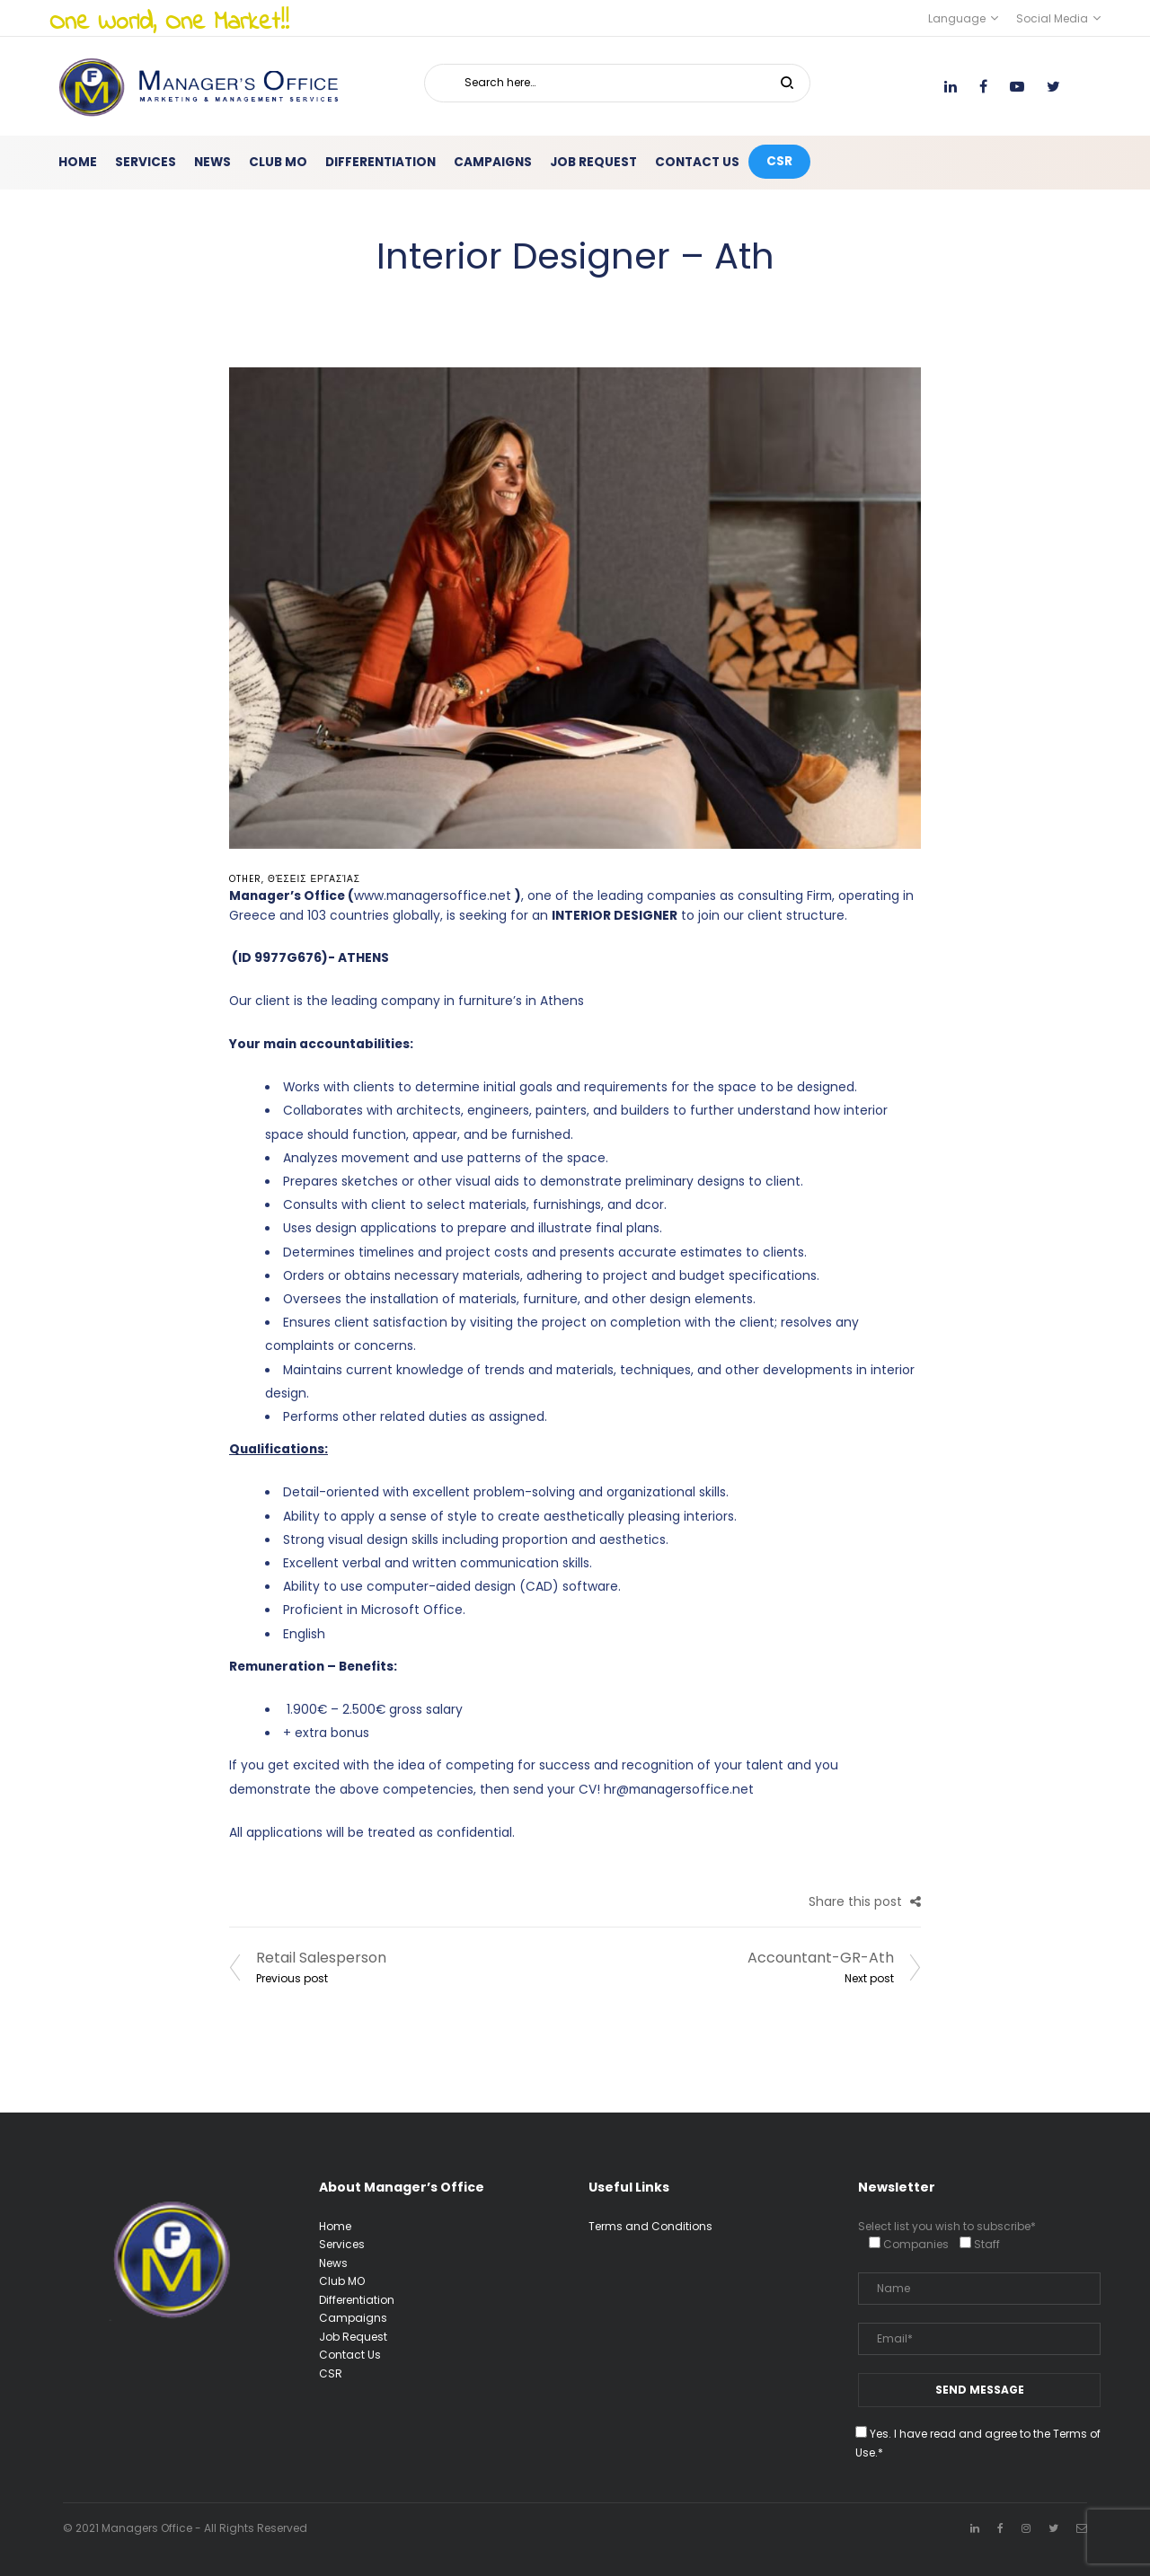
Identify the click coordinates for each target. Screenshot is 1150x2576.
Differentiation (356, 2299)
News (333, 2263)
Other (245, 879)
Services (342, 2244)
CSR (330, 2373)
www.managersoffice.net (432, 895)
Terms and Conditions (650, 2226)
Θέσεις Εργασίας (314, 879)
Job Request (353, 2336)
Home (335, 2226)
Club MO (342, 2281)
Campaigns (353, 2317)
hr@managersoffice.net (679, 1789)
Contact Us (350, 2354)
